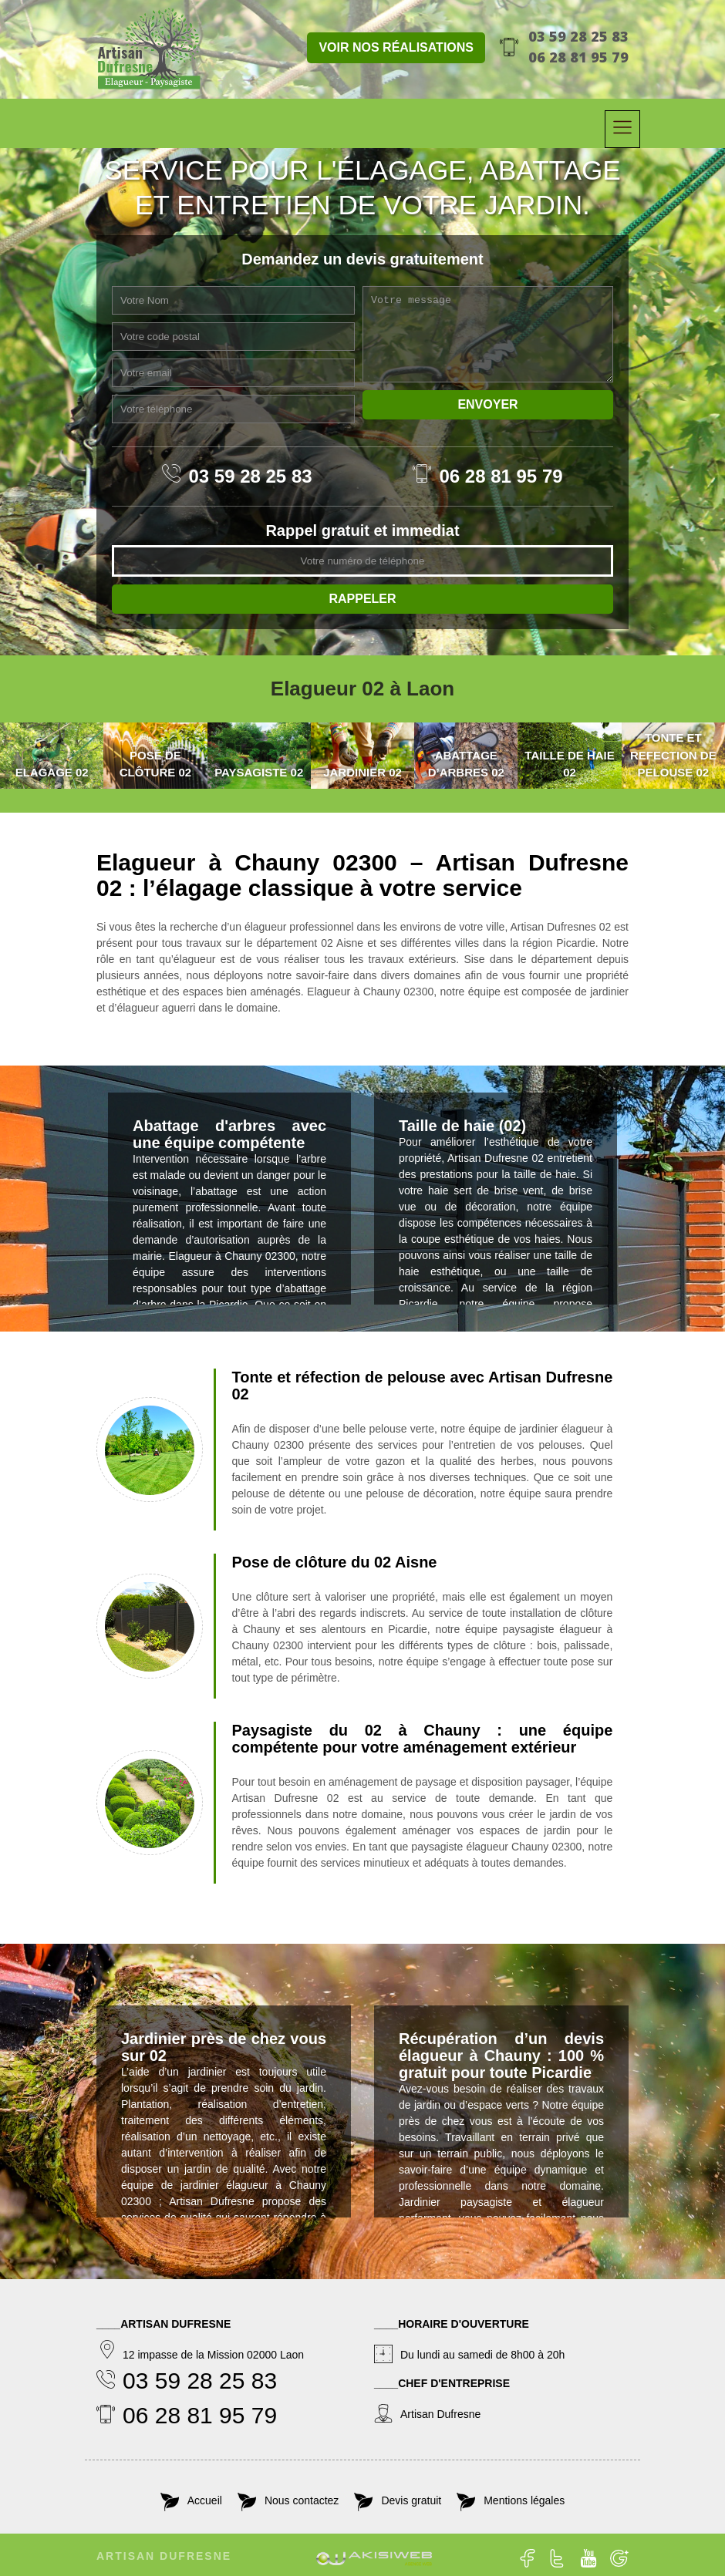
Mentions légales (524, 2500)
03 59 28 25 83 (578, 36)
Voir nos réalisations (396, 47)
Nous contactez (302, 2500)
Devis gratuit (411, 2500)
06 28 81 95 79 (578, 57)
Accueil (204, 2500)
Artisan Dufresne (163, 2556)
